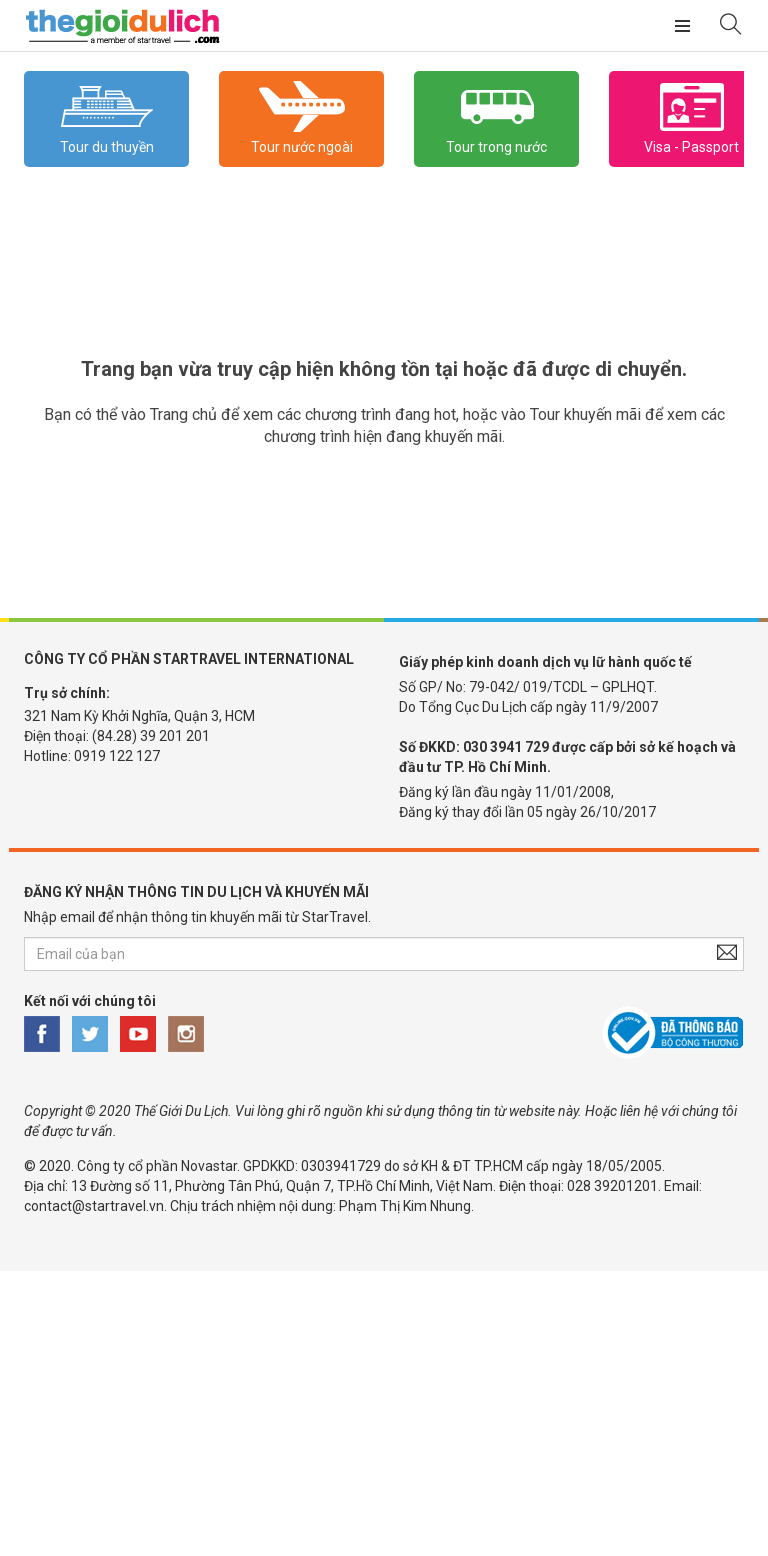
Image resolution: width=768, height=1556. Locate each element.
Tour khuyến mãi (585, 414)
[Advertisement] (384, 1411)
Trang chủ (183, 414)
